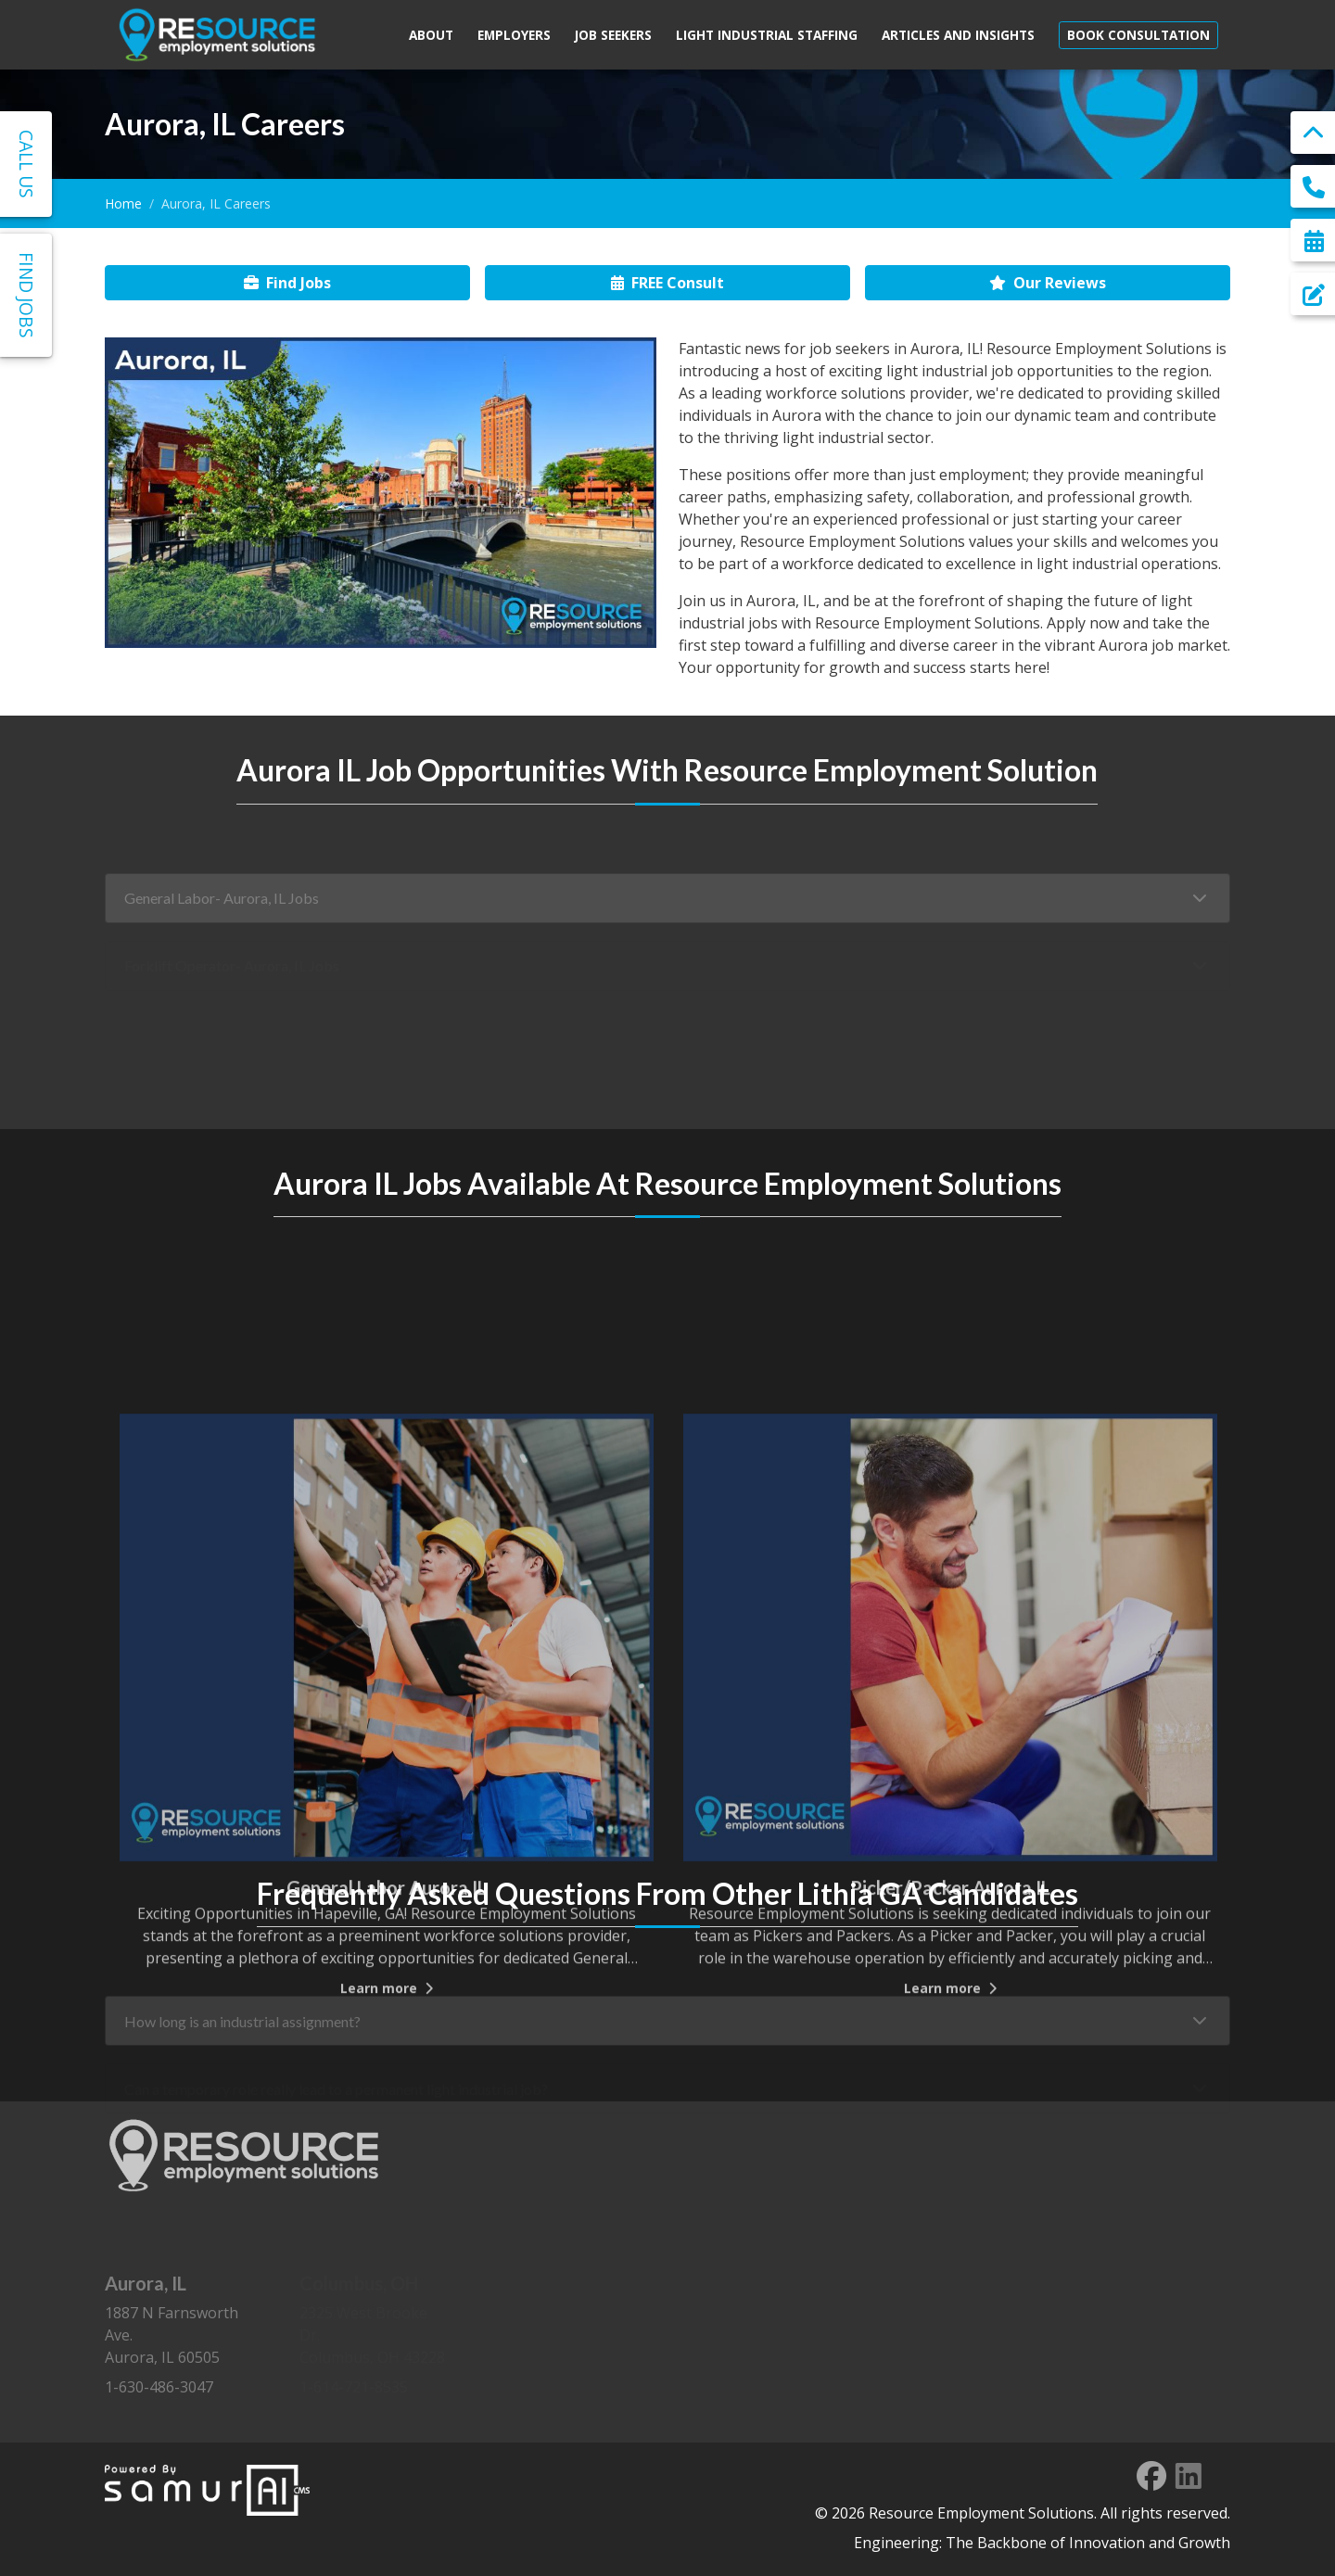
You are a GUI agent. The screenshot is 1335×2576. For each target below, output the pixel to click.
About (431, 35)
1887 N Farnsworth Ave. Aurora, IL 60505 (180, 2319)
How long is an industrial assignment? (242, 2039)
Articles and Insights (958, 35)
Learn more (386, 2196)
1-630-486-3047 (159, 2387)
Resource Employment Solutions (981, 2513)
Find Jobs (287, 283)
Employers (514, 35)
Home (123, 203)
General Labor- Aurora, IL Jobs (221, 915)
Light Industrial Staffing (767, 35)
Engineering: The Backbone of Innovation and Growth (1042, 2542)
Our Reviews (1047, 283)
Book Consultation (1138, 35)
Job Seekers (613, 35)
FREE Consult (667, 283)
